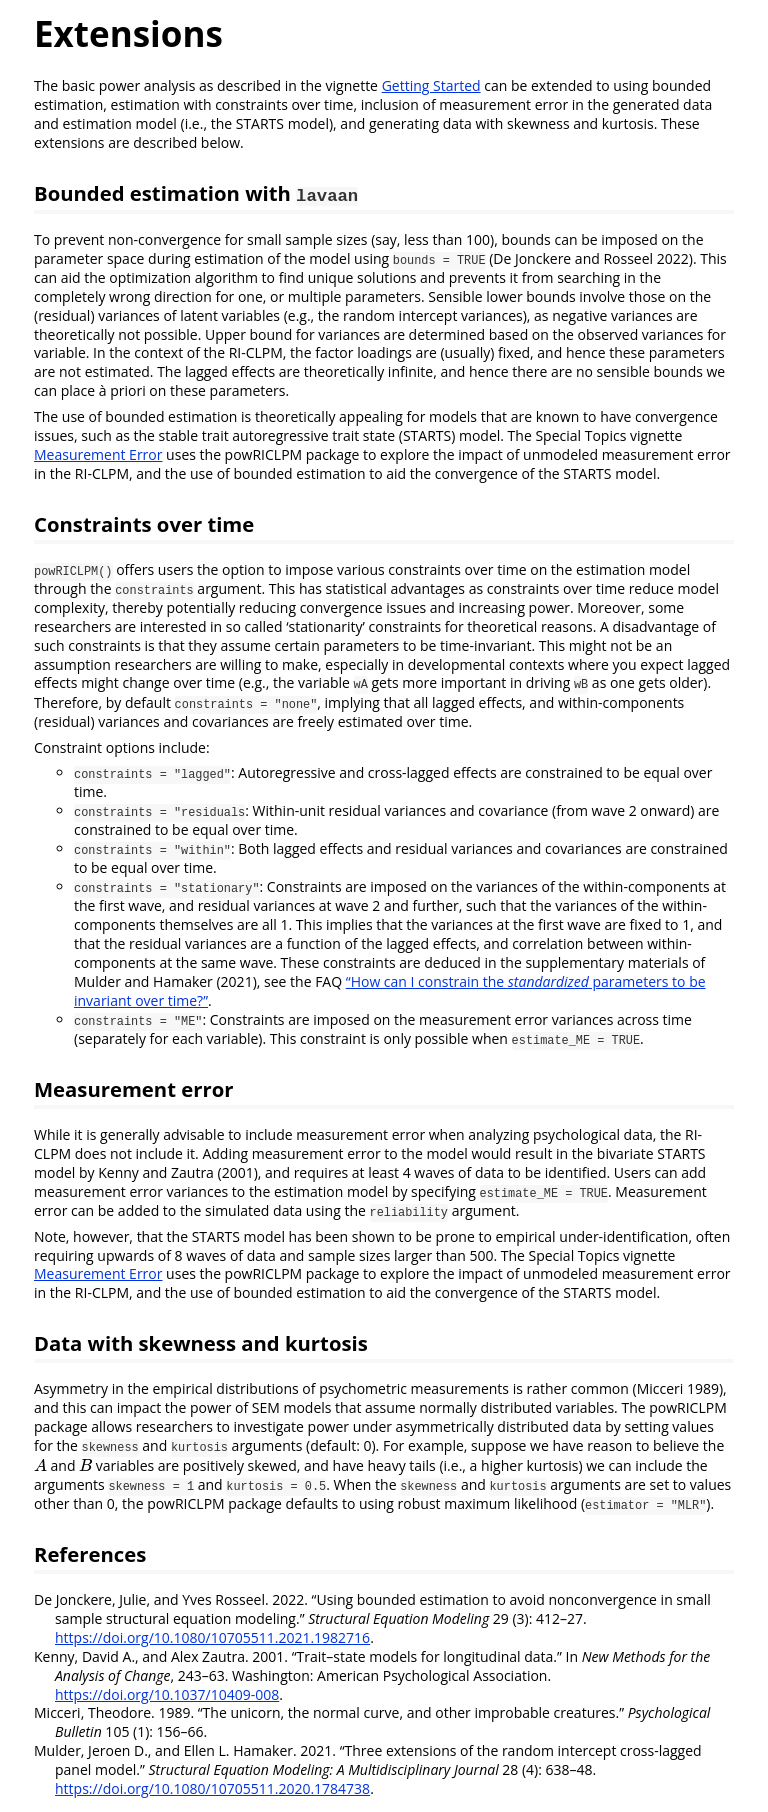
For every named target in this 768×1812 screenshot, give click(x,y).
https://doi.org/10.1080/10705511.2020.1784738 (212, 1788)
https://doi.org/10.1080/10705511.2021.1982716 (212, 1637)
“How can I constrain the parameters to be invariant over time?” (390, 991)
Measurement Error (98, 454)
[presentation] (40, 1465)
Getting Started (431, 85)
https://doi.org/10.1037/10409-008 (167, 1694)
